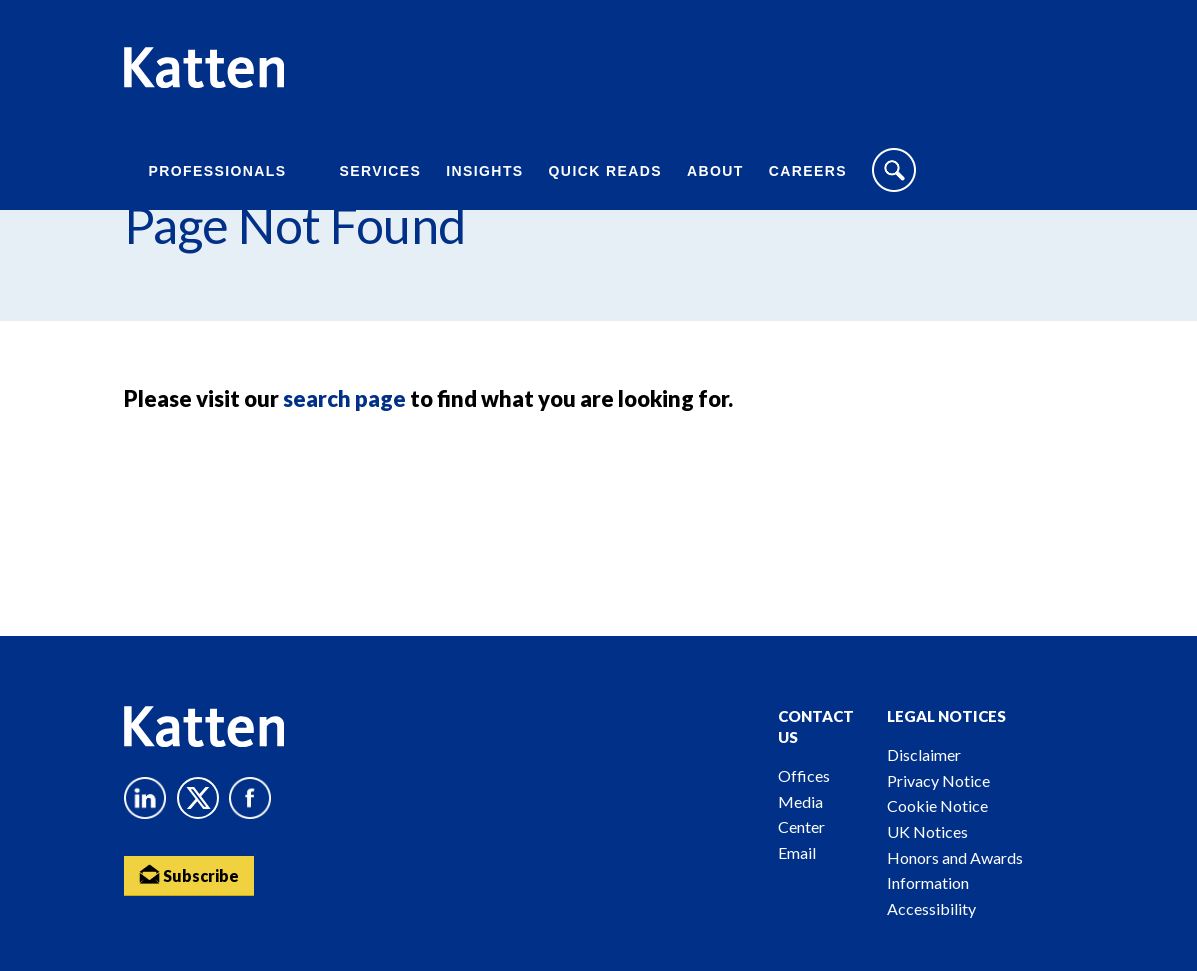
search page (344, 398)
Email (797, 852)
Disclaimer (924, 754)
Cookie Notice (937, 805)
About (715, 171)
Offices (804, 775)
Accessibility (931, 908)
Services (381, 171)
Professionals (218, 171)
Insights (484, 171)
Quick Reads (605, 171)
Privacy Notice (938, 780)
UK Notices (927, 831)
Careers (808, 171)
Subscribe (189, 874)
